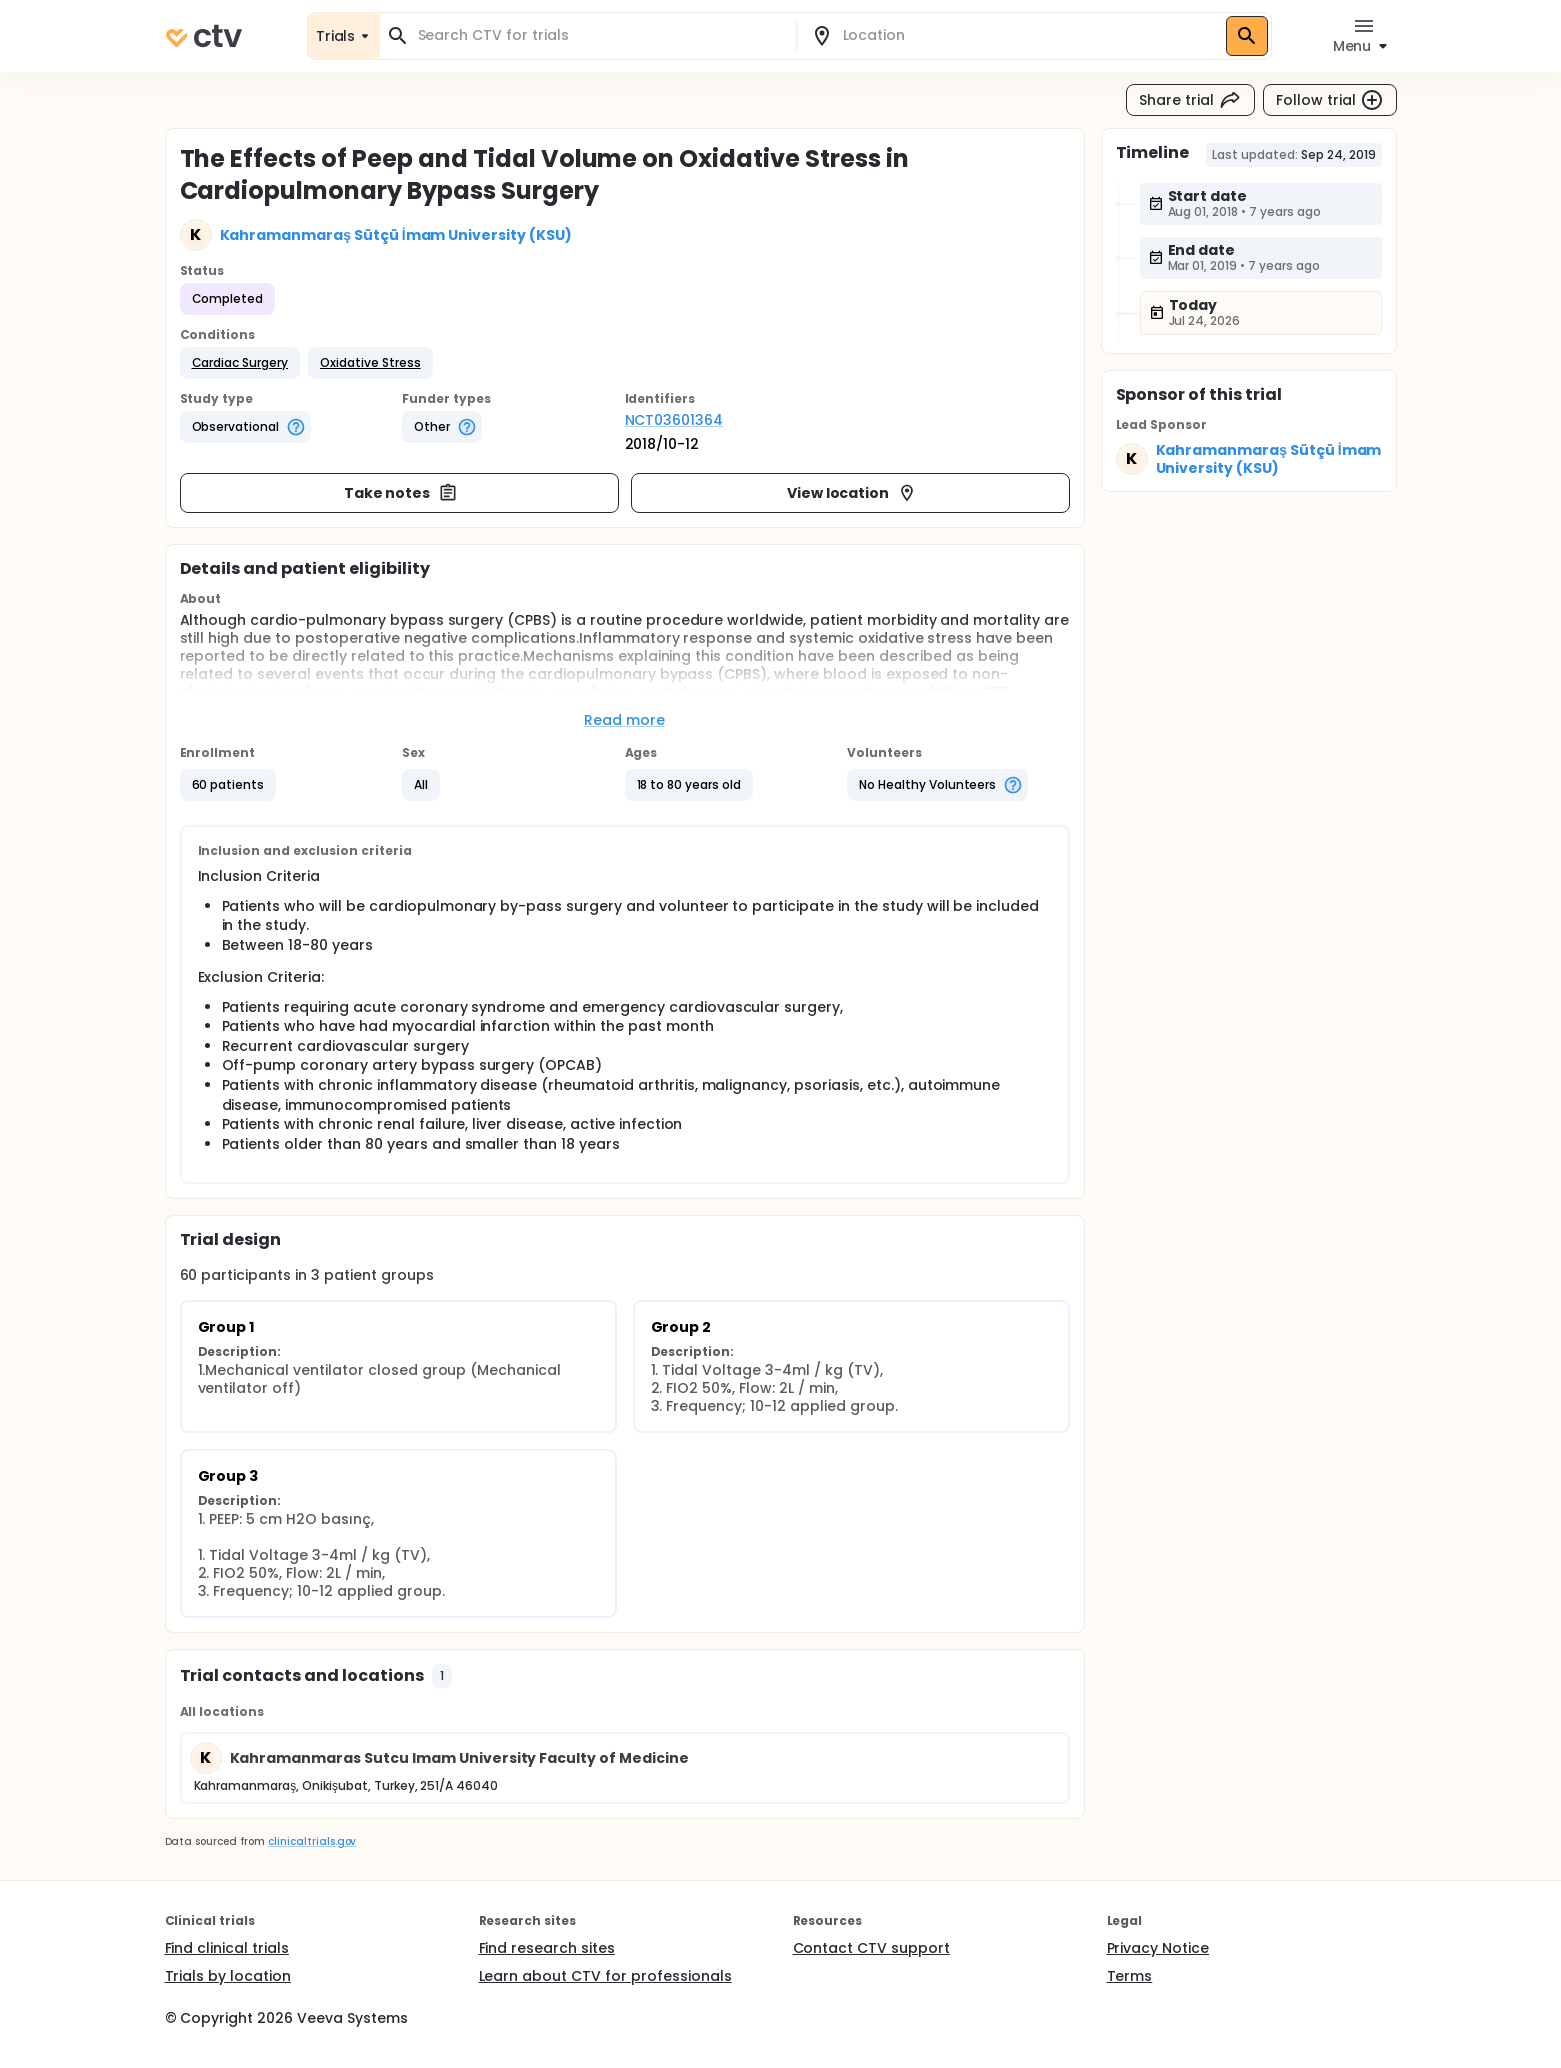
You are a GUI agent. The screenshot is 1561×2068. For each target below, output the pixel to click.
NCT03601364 (674, 420)
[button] (240, 363)
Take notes (401, 493)
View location (852, 493)
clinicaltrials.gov (312, 1841)
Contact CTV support (871, 1948)
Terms (1130, 1976)
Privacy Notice (1158, 1948)
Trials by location (228, 1976)
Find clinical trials (227, 1948)
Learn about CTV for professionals (605, 1976)
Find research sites (547, 1948)
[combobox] (600, 35)
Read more (624, 720)
